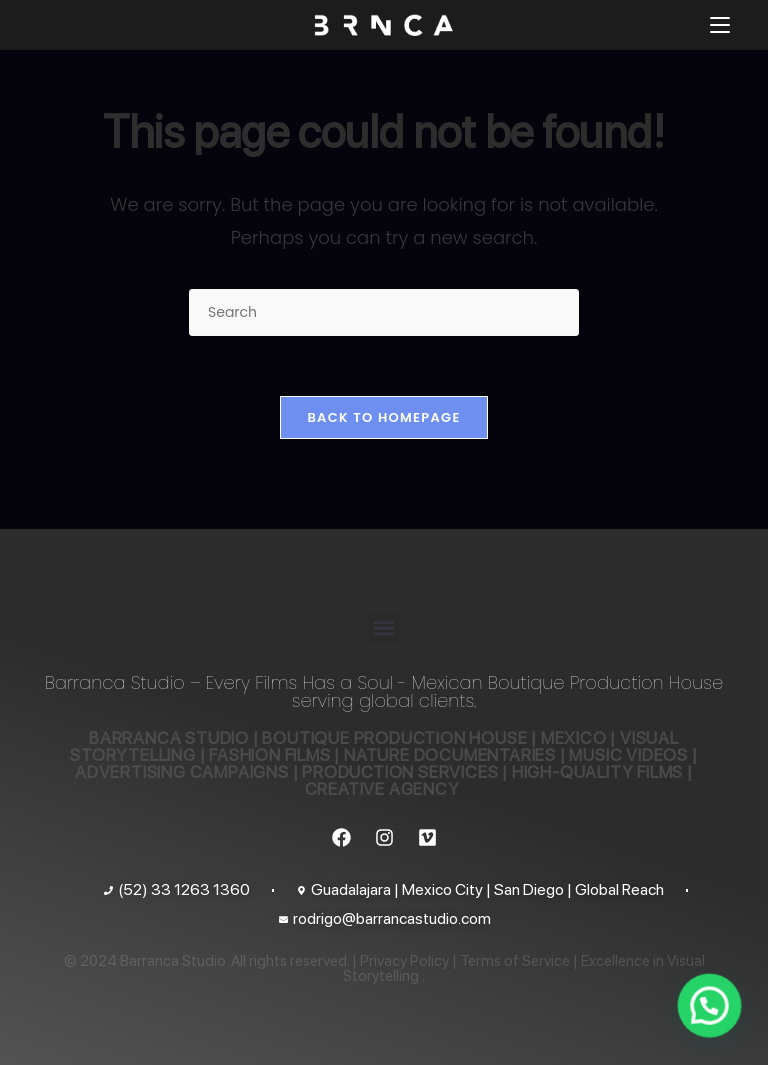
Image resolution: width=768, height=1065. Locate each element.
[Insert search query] (384, 312)
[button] (384, 627)
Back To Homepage (383, 417)
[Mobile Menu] (720, 25)
